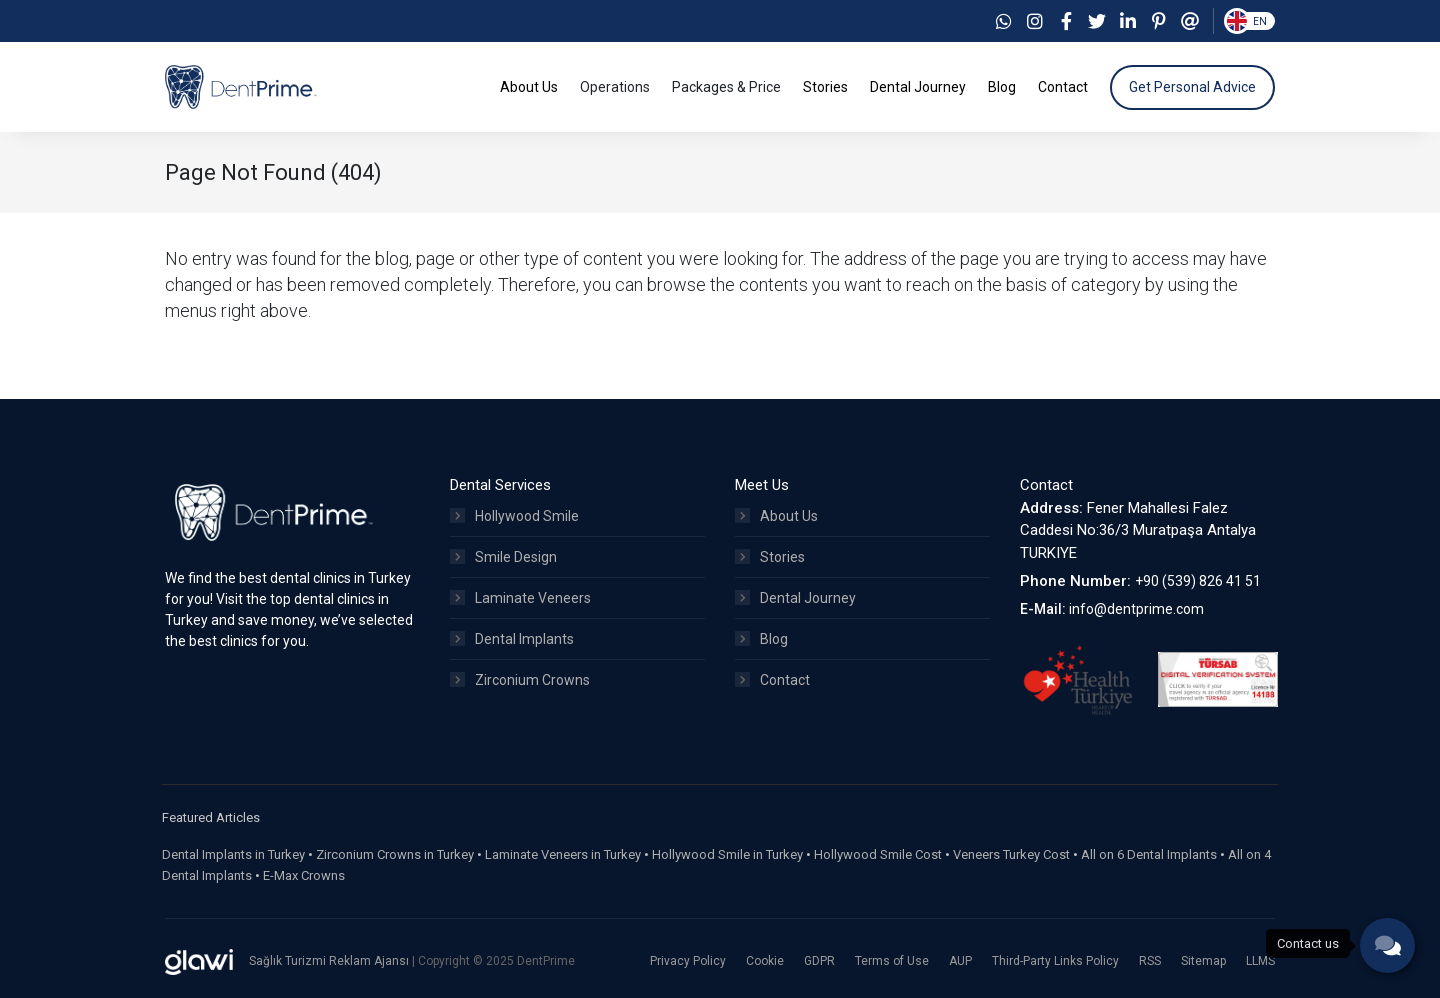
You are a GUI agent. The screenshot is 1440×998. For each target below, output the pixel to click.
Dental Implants (512, 639)
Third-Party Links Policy (1055, 961)
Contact (772, 680)
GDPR (819, 961)
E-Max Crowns (304, 875)
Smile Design (503, 557)
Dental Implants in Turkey (233, 854)
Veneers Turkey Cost (1011, 854)
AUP (960, 961)
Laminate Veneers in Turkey (563, 854)
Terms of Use (892, 961)
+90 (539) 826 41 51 (1198, 581)
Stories (770, 557)
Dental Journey (795, 598)
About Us (776, 516)
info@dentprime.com (1136, 609)
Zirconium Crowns (520, 680)
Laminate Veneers (520, 598)
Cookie (765, 961)
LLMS (1260, 961)
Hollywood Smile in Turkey (727, 854)
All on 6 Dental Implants (1149, 854)
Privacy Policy (688, 961)
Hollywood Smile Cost (878, 854)
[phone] (1387, 945)
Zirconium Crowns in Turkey (395, 854)
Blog (761, 639)
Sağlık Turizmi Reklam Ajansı (330, 961)
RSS (1150, 961)
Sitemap (1203, 961)
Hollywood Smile (514, 516)
